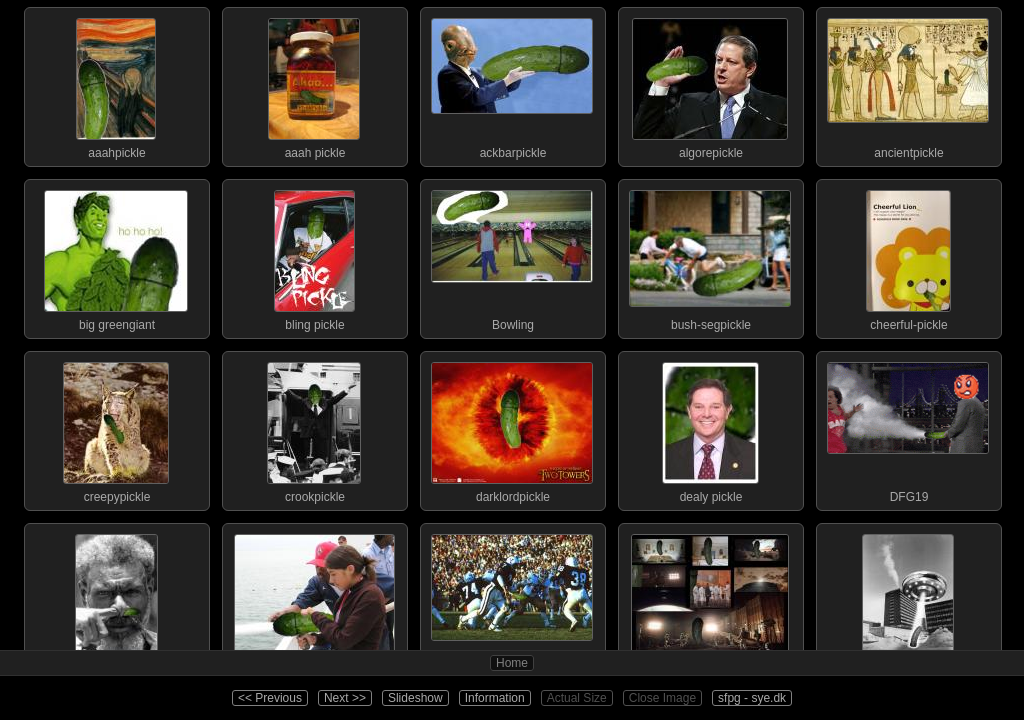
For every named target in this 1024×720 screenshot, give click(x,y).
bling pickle (314, 256)
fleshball (512, 600)
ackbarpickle (512, 84)
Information (495, 698)
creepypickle (116, 428)
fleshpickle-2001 (710, 600)
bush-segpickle (710, 256)
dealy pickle (710, 428)
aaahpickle (116, 84)
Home (512, 663)
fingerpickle (116, 600)
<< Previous (270, 698)
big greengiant (116, 256)
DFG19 (908, 428)
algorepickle (710, 84)
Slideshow (415, 698)
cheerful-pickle (908, 256)
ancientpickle (908, 84)
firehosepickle (314, 600)
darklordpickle (512, 428)
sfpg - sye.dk (752, 698)
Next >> (345, 698)
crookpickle (314, 428)
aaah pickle (314, 84)
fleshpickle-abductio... (908, 600)
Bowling (512, 256)
